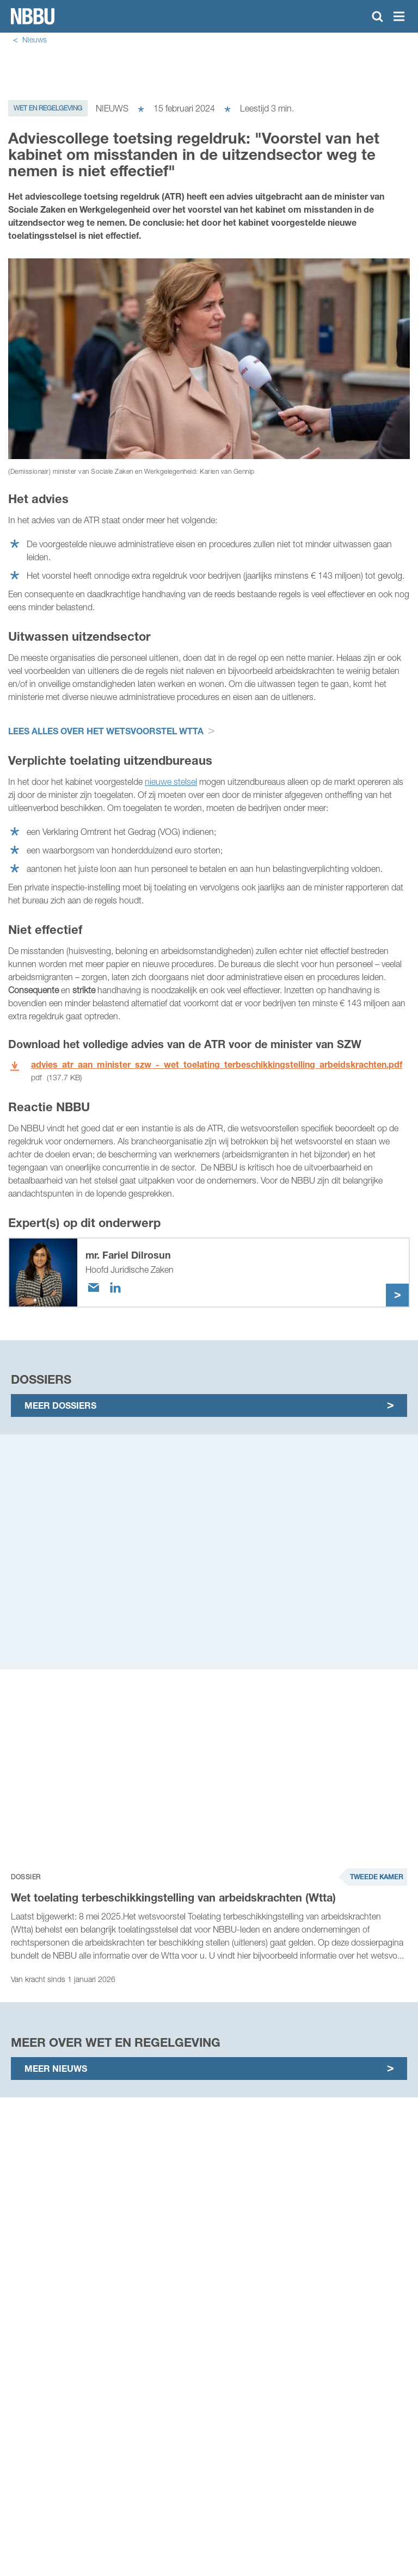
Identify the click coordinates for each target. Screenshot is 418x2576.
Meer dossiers (60, 1405)
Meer (397, 1295)
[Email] (93, 1287)
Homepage (32, 16)
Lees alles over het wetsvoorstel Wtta (106, 731)
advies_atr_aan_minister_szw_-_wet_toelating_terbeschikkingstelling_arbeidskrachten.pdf (216, 1064)
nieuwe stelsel (171, 782)
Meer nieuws (55, 2068)
